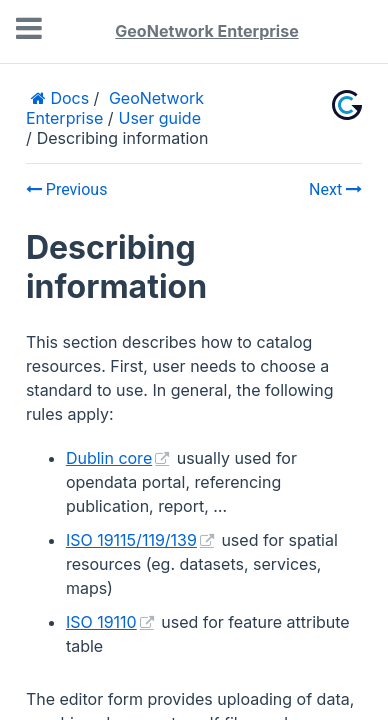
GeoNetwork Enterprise (206, 31)
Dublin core (109, 458)
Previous (67, 189)
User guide (160, 118)
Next (335, 189)
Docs (67, 98)
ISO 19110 (101, 622)
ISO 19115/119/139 (131, 540)
